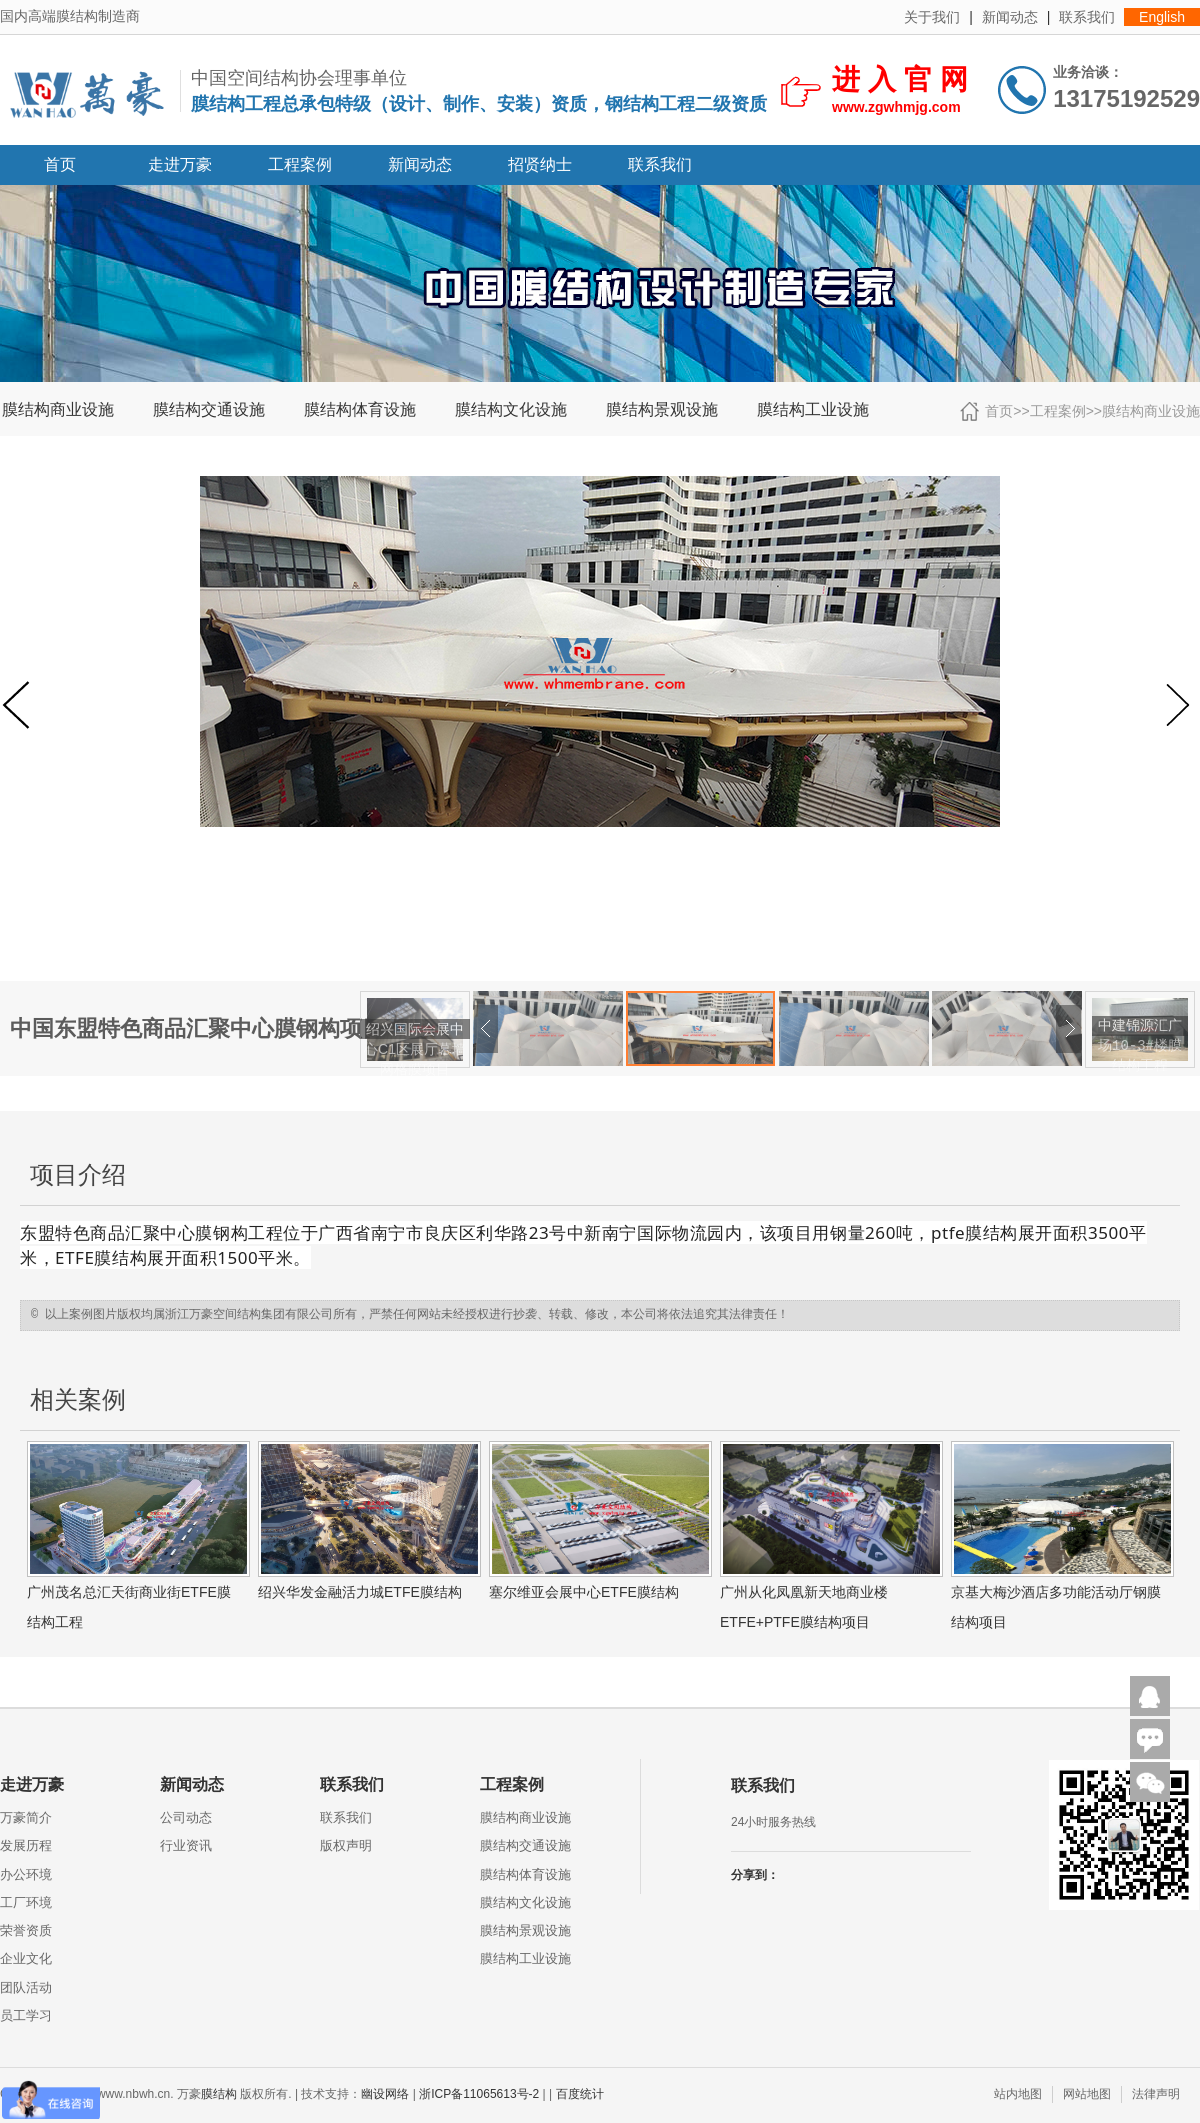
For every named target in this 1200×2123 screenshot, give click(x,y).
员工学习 (26, 2015)
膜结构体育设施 (360, 410)
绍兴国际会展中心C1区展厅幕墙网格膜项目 (415, 1049)
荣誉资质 (26, 1930)
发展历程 (26, 1845)
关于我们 (932, 17)
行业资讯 (186, 1845)
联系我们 (1087, 17)
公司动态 (186, 1817)
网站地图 (1087, 2094)
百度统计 (580, 2094)
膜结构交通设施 (209, 410)
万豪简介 (26, 1817)
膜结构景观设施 (662, 410)
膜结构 (219, 2094)
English (1162, 17)
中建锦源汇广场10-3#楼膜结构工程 (1140, 1045)
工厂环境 (26, 1902)
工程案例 (300, 164)
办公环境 (26, 1874)
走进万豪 (180, 164)
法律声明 (1156, 2094)
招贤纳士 (540, 164)
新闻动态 (1010, 17)
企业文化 (26, 1958)
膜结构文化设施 (511, 410)
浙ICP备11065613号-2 (479, 2094)
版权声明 (346, 1845)
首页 (60, 164)
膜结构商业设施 (58, 410)
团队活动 (26, 1987)
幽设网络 (385, 2094)
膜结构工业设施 (813, 410)
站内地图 (1018, 2094)
